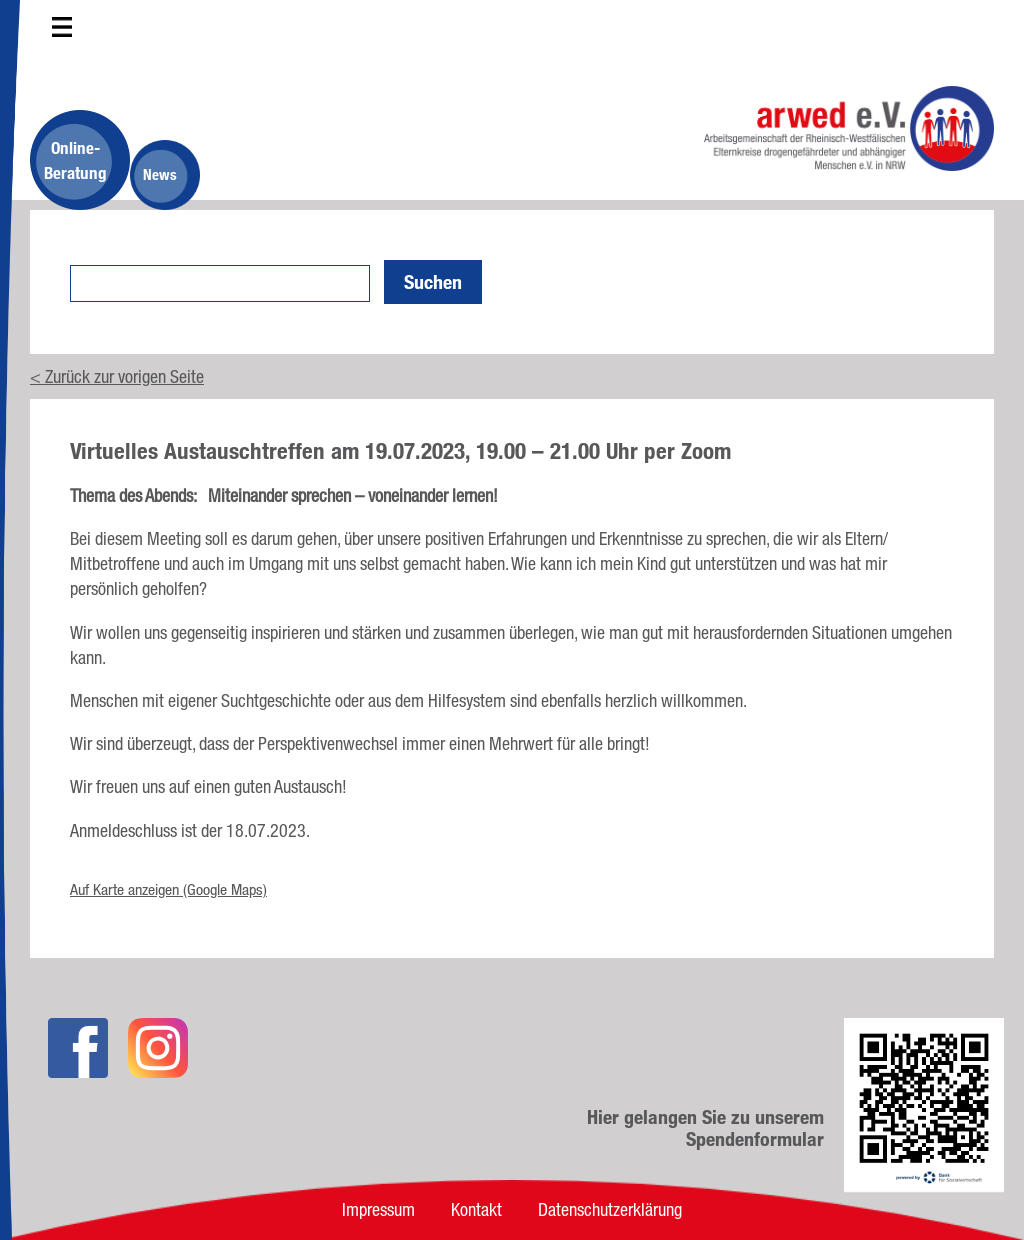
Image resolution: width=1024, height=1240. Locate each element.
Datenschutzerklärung (610, 1209)
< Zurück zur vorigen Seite (117, 376)
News (160, 174)
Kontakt (476, 1209)
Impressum (378, 1209)
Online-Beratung (75, 160)
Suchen (433, 282)
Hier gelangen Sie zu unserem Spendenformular (705, 1128)
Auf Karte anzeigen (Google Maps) (168, 889)
